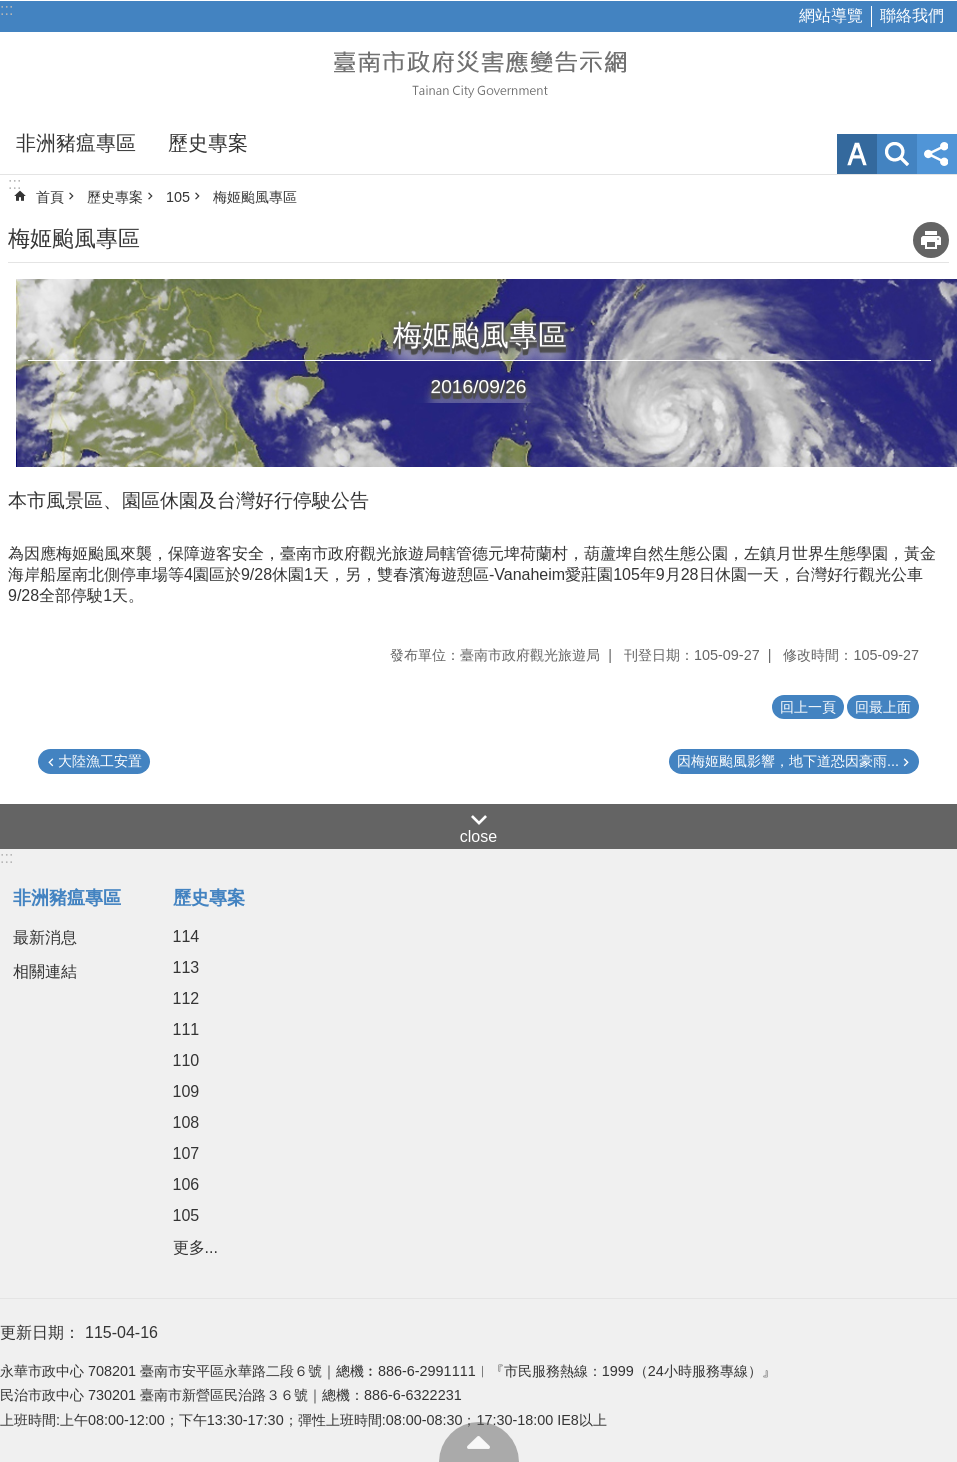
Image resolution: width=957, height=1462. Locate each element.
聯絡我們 (912, 15)
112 (186, 998)
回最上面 (479, 1442)
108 (186, 1122)
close (478, 836)
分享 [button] (937, 154)
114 (186, 936)
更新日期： (40, 1332)
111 (186, 1029)
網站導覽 (831, 15)
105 (178, 197)
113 (186, 967)
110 (186, 1060)
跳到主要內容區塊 (10, 10)
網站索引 (897, 154)
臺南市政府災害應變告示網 (479, 72)
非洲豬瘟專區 (76, 143)
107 (186, 1153)
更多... (195, 1247)
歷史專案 (208, 143)
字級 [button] (857, 154)
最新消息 (45, 937)
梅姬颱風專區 (255, 197)
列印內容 (931, 240)
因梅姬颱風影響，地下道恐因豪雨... (788, 761)
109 (186, 1091)
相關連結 (45, 971)
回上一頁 (808, 707)
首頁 (50, 197)
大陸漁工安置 (100, 761)
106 (186, 1184)
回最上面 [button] (883, 707)
